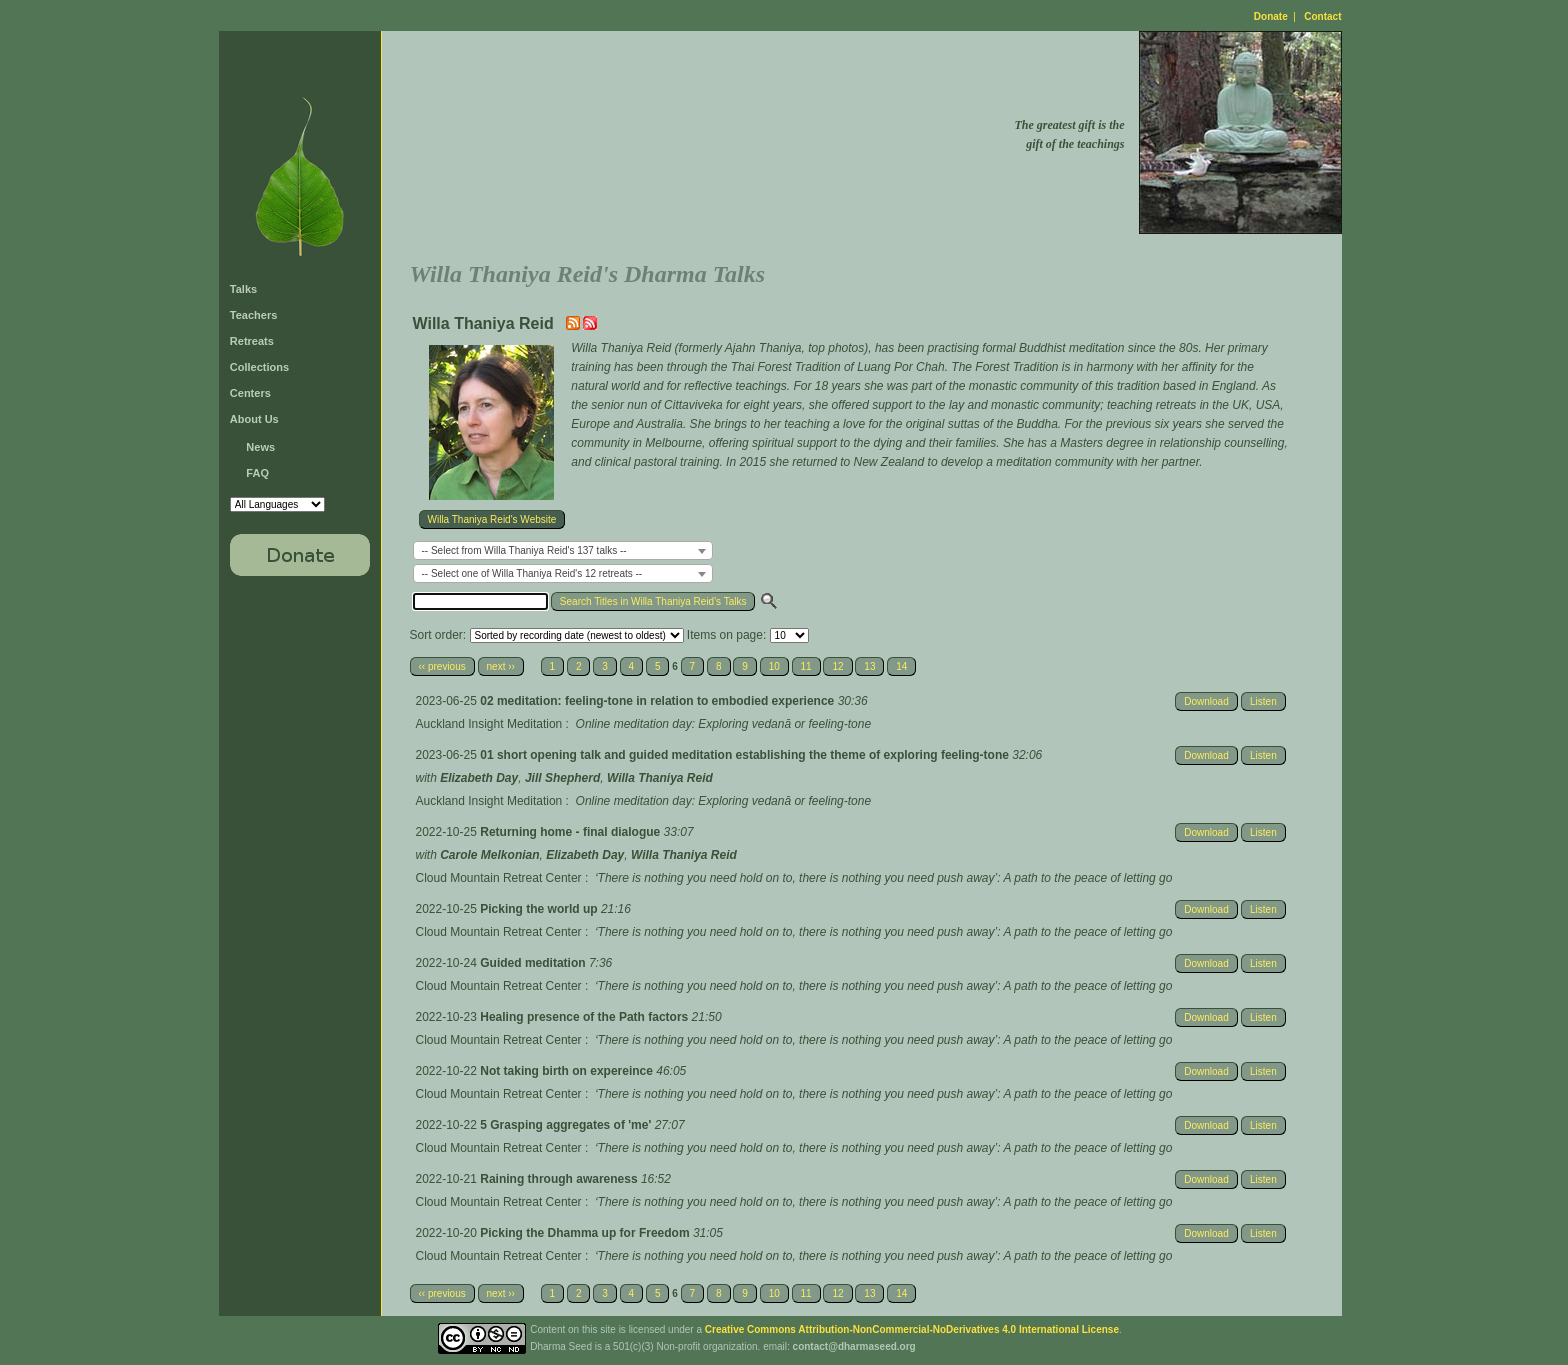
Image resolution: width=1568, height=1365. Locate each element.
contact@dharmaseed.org (854, 1346)
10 (774, 666)
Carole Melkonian (489, 855)
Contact (1322, 16)
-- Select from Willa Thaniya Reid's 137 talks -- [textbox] (524, 550)
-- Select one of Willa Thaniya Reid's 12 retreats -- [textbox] (532, 573)
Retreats (252, 341)
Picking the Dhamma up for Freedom (586, 1233)
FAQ (257, 473)
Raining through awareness (560, 1179)
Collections (259, 367)
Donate (1271, 16)
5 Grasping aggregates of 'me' (567, 1125)
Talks (243, 289)
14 (901, 666)
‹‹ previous (442, 666)
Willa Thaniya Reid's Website (492, 519)
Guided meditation (534, 963)
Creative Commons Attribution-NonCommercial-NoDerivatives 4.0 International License (912, 1329)
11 (806, 666)
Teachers (254, 315)
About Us (254, 419)
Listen (1263, 701)
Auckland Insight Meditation (489, 724)
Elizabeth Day (479, 778)
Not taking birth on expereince (568, 1071)
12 (837, 666)
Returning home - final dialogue (571, 832)
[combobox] (563, 550)
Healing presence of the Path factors (585, 1017)
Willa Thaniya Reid (660, 778)
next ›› (501, 666)
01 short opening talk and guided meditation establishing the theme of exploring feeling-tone (746, 755)
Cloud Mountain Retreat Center (499, 878)
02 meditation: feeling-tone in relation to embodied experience (658, 701)
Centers (250, 393)
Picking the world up (540, 909)
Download (1206, 701)
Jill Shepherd (562, 778)
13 (869, 666)
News (260, 447)
